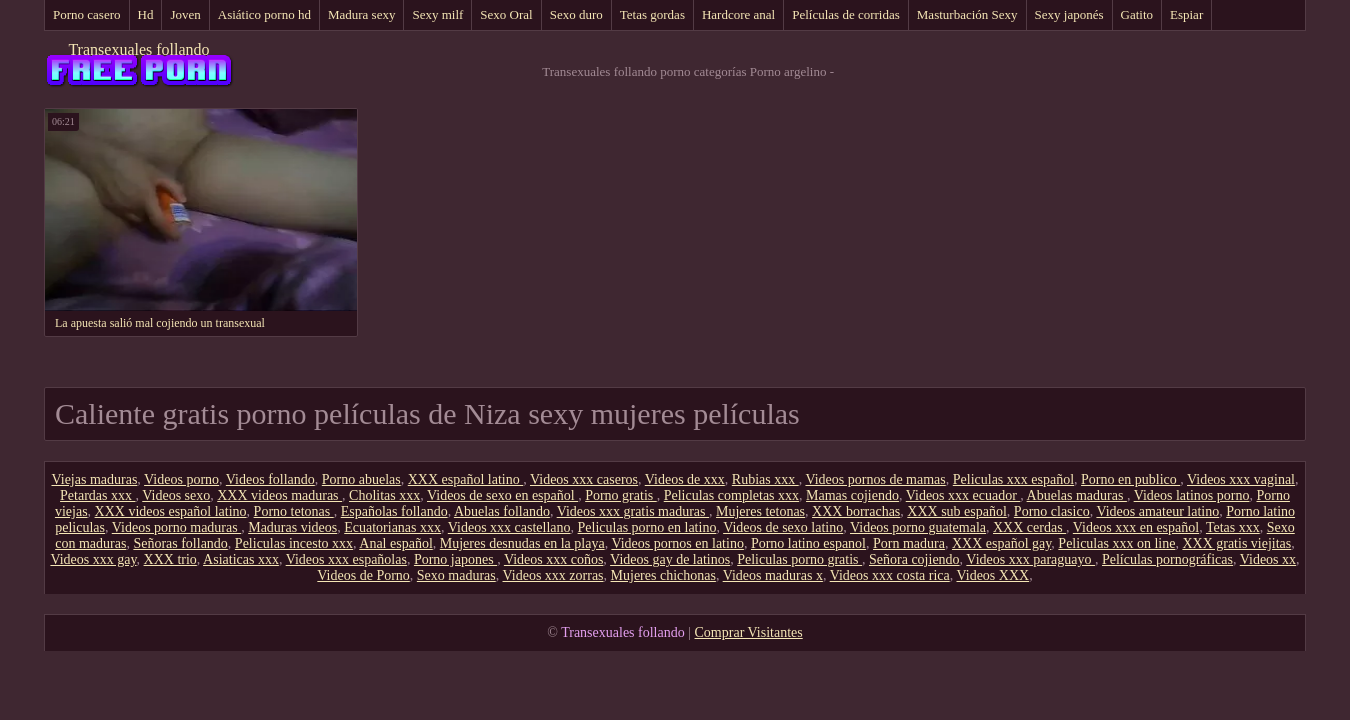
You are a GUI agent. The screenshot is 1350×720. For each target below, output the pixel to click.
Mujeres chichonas (663, 575)
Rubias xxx (765, 479)
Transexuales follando (138, 49)
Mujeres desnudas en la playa (522, 543)
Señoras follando (180, 543)
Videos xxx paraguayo (1030, 559)
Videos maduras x (773, 575)
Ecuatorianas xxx (392, 527)
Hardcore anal (738, 14)
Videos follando (270, 479)
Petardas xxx (97, 495)
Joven (185, 14)
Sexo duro (576, 14)
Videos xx (1268, 559)
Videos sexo (176, 495)
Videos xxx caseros (584, 479)
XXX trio (170, 559)
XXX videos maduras (279, 495)
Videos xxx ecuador (963, 495)
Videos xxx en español (1136, 527)
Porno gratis (621, 495)
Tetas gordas (652, 14)
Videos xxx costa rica (890, 575)
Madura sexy (362, 14)
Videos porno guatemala (918, 527)
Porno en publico (1130, 479)
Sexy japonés (1069, 14)
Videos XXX (992, 575)
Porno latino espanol (808, 543)
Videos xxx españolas (346, 559)
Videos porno (181, 479)
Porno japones (455, 559)
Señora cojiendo (914, 559)
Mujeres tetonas (760, 511)
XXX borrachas (856, 511)
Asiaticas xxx (241, 559)
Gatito (1137, 14)
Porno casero (87, 14)
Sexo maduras (456, 575)
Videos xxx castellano (509, 527)
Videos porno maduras (176, 527)
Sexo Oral (506, 14)
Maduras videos (292, 527)
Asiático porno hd (264, 14)
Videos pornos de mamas (875, 479)
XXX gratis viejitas (1236, 543)
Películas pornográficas (1167, 559)
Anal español (395, 543)
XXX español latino (465, 479)
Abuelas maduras (1077, 495)
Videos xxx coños (553, 559)
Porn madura (909, 543)
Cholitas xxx (384, 495)
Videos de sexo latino (783, 527)
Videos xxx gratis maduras (633, 511)
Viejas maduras (94, 479)
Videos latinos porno (1192, 495)
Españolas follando (394, 511)
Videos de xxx (685, 479)
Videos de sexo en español (502, 495)
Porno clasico (1052, 511)
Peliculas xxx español (1013, 479)
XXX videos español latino (171, 511)
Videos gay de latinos (670, 559)
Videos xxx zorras (553, 575)
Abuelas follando (502, 511)
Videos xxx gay (93, 559)
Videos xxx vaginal (1241, 479)
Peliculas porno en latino (647, 527)
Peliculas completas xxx (731, 495)
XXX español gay (1001, 543)
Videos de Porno (363, 575)
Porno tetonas (294, 511)
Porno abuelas (361, 479)
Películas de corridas (846, 14)
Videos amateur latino (1157, 511)
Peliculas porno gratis (799, 559)
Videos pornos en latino (677, 543)
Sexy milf (437, 14)
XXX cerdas (1029, 527)
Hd (146, 14)
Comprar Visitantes (749, 632)
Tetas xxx (1233, 527)
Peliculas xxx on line (1116, 543)
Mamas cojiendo (852, 495)
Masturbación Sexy (967, 14)
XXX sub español (957, 511)
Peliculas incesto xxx (294, 543)
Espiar (1186, 14)
